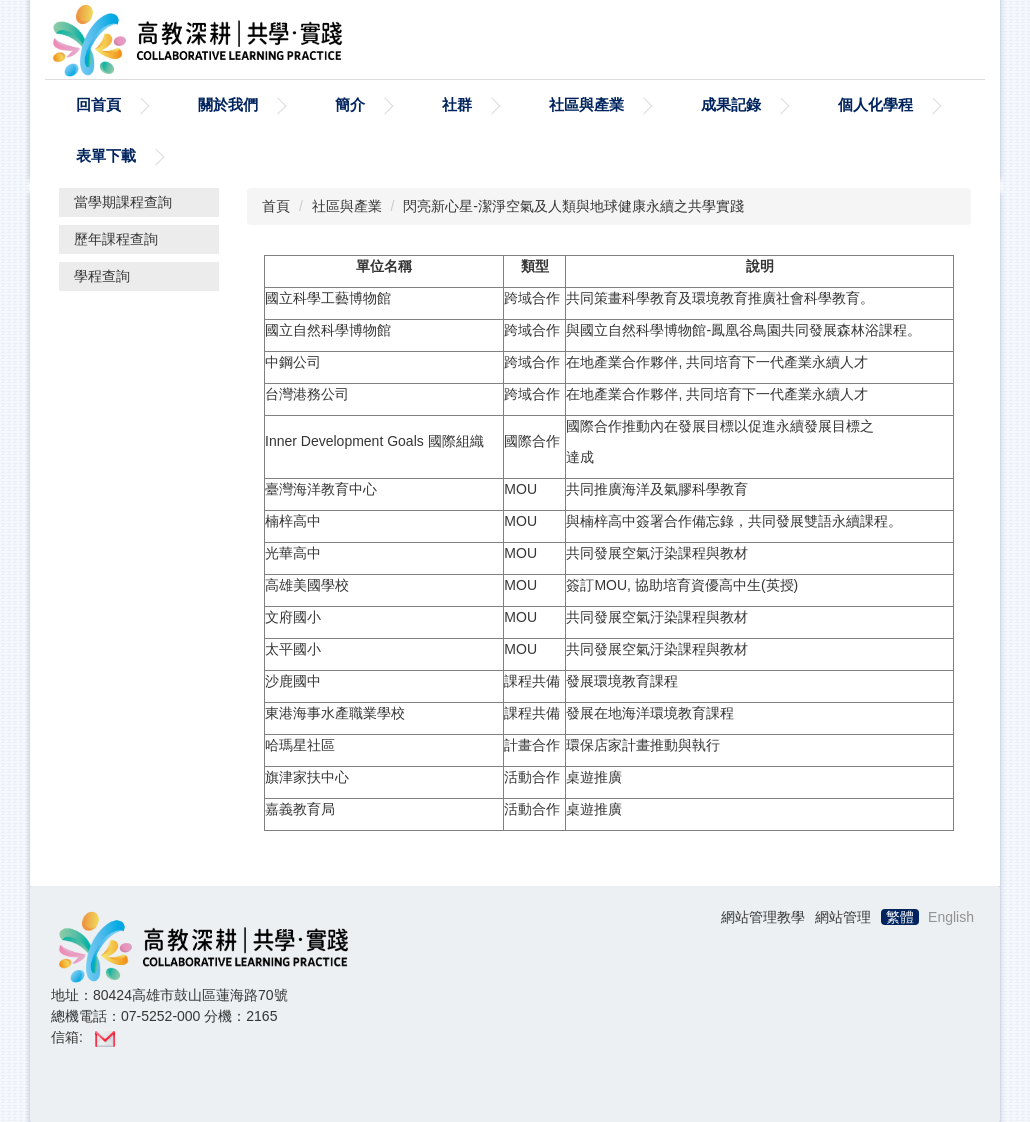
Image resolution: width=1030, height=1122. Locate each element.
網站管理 (843, 917)
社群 (457, 104)
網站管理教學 (763, 917)
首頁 (276, 206)
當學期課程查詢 (123, 202)
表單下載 (106, 155)
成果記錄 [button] (731, 104)
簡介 (350, 104)
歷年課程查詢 (116, 239)
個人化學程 (875, 104)
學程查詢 (102, 276)
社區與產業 (586, 104)
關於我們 (228, 104)
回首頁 (98, 104)
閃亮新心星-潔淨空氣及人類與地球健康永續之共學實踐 (573, 206)
